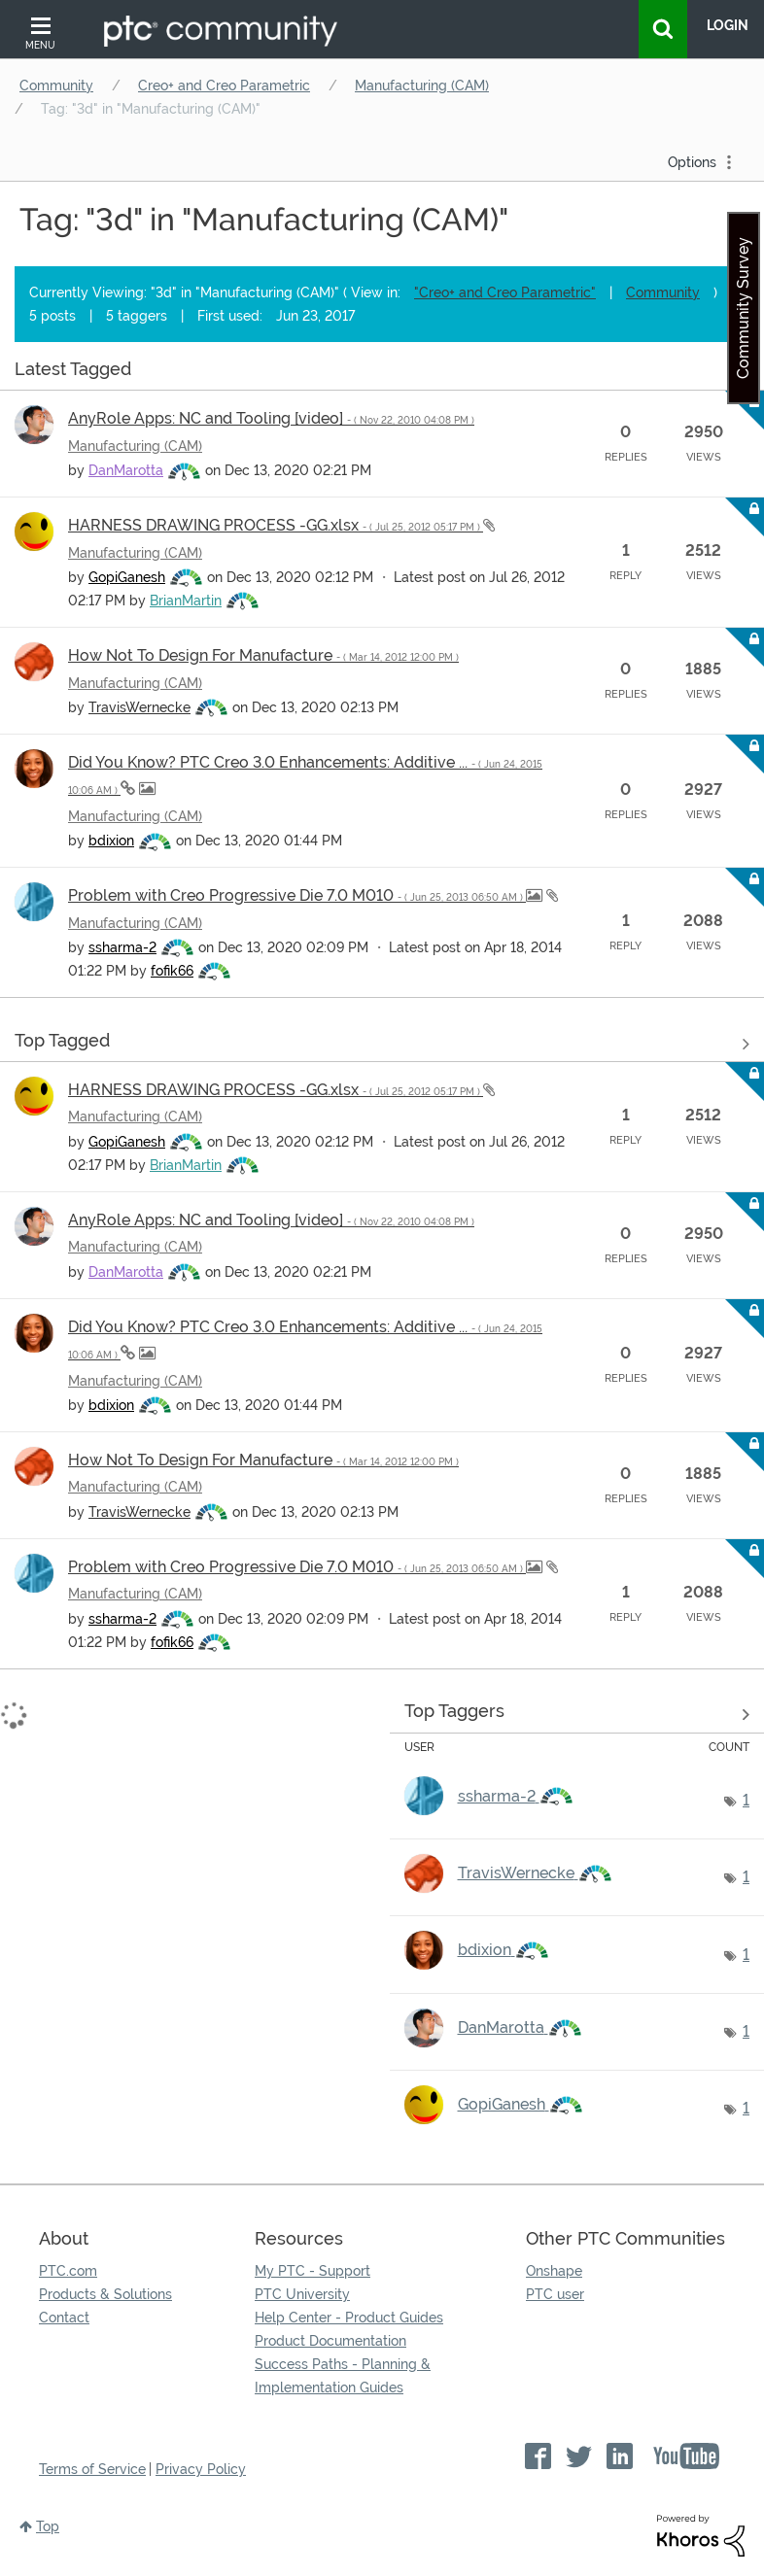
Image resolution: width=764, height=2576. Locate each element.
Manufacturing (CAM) (422, 85)
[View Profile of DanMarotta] (125, 470)
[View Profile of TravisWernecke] (139, 707)
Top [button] (47, 2526)
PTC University (302, 2294)
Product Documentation (330, 2341)
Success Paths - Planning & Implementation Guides (343, 2375)
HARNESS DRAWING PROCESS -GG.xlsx (275, 525)
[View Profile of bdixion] (111, 840)
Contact (64, 2317)
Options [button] (692, 162)
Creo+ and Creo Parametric (224, 85)
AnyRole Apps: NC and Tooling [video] (271, 418)
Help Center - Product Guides (349, 2317)
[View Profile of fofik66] (172, 971)
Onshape (554, 2271)
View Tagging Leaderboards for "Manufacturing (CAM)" (577, 1715)
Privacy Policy (201, 2469)
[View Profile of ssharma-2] (122, 947)
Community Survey (743, 308)
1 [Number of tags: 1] (746, 1800)
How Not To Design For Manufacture (263, 655)
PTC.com (68, 2271)
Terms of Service (92, 2469)
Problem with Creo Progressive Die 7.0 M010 (297, 895)
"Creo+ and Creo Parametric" (505, 292)
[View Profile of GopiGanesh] (126, 577)
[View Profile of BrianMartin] (186, 600)
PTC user (555, 2294)
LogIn (727, 25)
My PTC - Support (312, 2271)
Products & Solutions (105, 2294)
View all (382, 372)
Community (56, 85)
